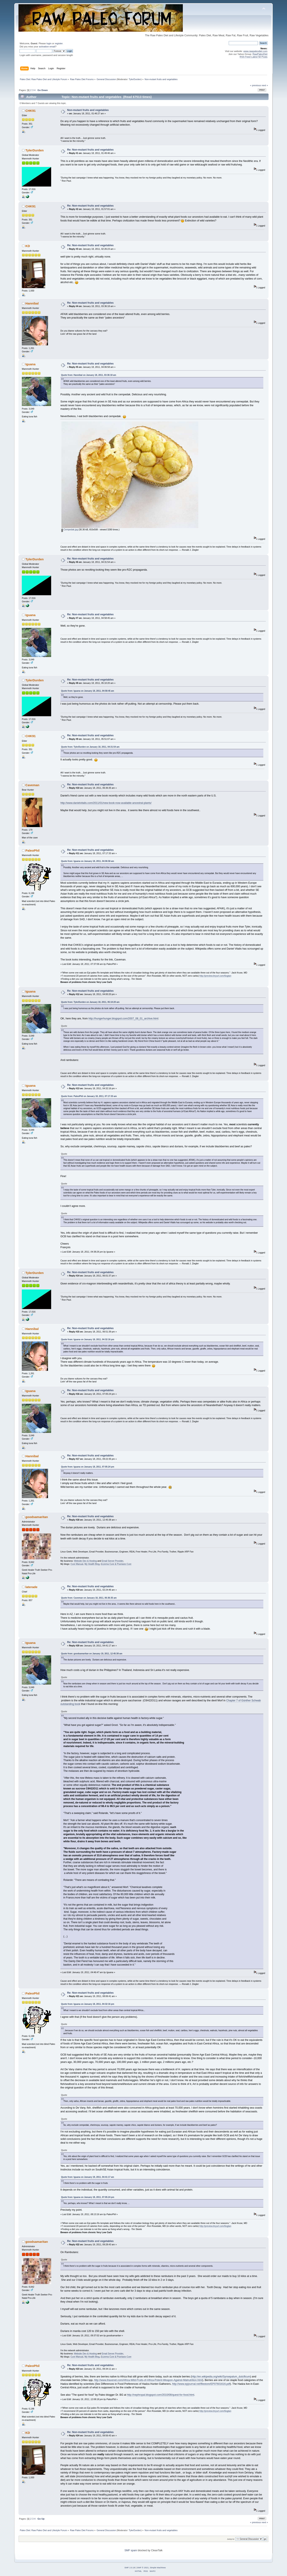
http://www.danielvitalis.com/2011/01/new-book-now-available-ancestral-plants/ (106, 802)
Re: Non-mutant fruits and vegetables (90, 149)
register (59, 43)
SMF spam (131, 2550)
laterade (31, 1587)
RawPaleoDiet (259, 54)
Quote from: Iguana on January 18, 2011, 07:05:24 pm (87, 1467)
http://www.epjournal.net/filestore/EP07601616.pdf (201, 2383)
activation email (47, 46)
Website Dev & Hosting (85, 1561)
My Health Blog (92, 1564)
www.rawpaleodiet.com (255, 51)
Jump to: (231, 2539)
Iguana (30, 364)
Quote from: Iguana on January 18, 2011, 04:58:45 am (87, 691)
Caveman (32, 785)
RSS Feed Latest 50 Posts (253, 57)
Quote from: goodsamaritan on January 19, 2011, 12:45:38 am (91, 1653)
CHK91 (30, 110)
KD (27, 246)
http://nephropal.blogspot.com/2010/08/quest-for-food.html (160, 2394)
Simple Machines (158, 2567)
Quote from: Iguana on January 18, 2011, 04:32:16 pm (87, 1339)
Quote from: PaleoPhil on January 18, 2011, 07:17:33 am (89, 1096)
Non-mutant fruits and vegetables (88, 110)
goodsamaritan (36, 1517)
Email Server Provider (112, 1561)
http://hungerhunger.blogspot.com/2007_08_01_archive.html (123, 1018)
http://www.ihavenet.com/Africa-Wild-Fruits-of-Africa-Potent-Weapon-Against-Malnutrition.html (148, 2380)
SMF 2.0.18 (129, 2567)
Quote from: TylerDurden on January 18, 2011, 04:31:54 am (90, 747)
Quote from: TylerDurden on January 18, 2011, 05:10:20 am (90, 1002)
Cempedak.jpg (69, 529)
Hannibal (32, 303)
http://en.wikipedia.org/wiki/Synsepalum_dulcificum (221, 2376)
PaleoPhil (32, 850)
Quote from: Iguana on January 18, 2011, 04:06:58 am (87, 861)
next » (265, 85)
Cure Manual (76, 1564)
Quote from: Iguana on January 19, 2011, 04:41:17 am (87, 2177)
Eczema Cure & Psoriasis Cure (116, 1564)
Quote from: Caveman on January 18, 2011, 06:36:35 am (89, 1598)
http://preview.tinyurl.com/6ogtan (215, 975)
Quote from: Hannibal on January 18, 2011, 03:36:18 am (88, 375)
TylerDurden (135, 79)
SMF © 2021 (143, 2567)
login (49, 43)
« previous (255, 85)
